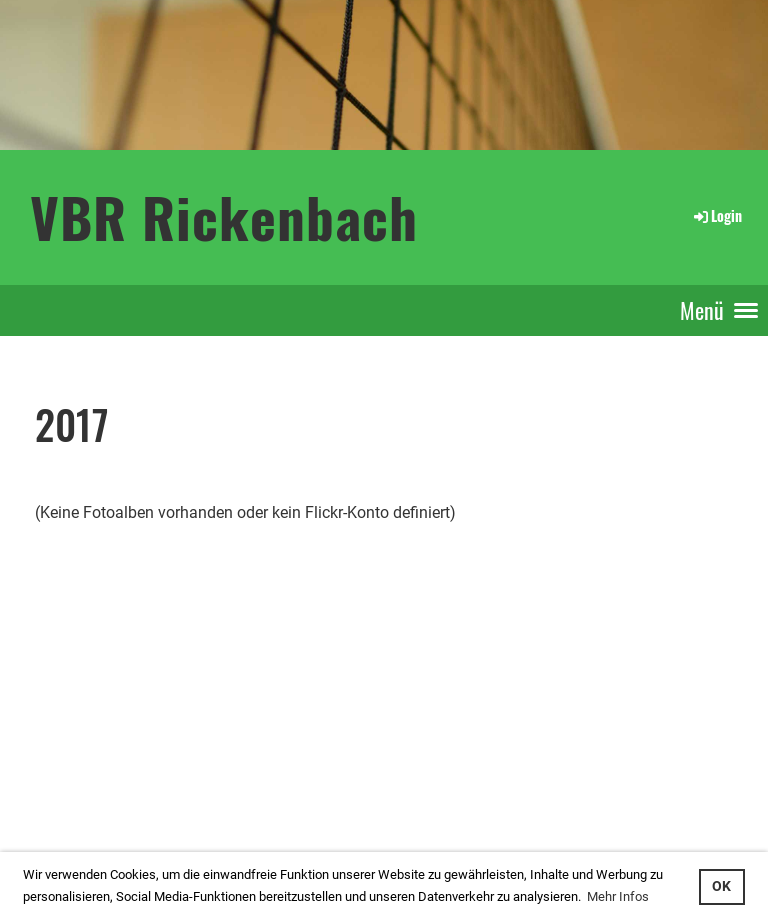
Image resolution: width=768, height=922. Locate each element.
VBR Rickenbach (224, 216)
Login (716, 215)
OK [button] (721, 886)
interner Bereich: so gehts (78, 779)
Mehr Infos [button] (618, 896)
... (83, 801)
